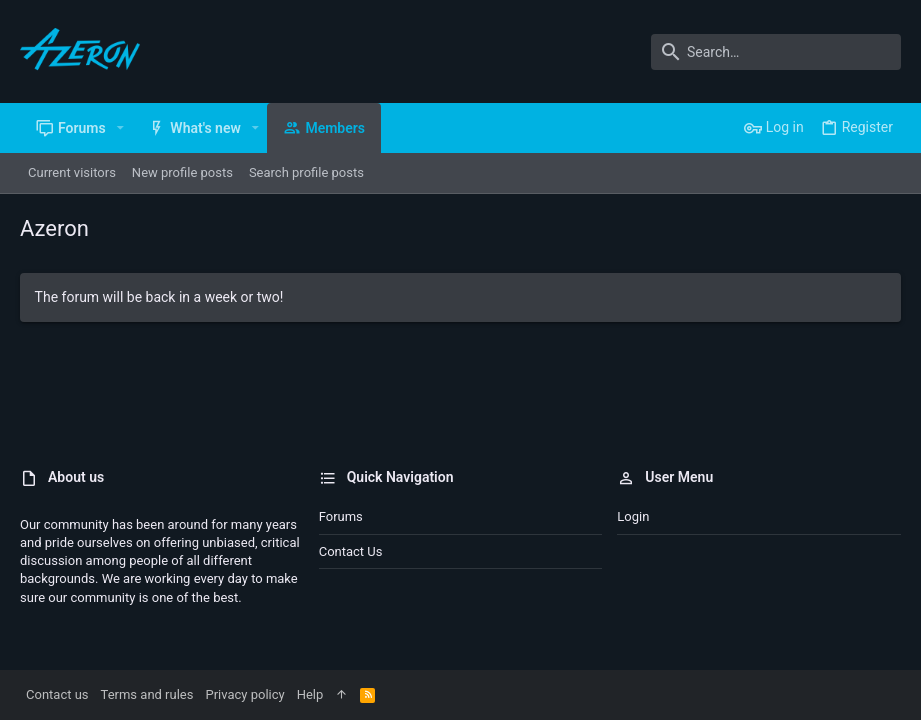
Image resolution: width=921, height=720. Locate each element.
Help (310, 694)
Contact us (351, 551)
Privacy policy (244, 694)
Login (633, 516)
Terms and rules (147, 694)
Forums (341, 516)
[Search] (776, 52)
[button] (120, 128)
